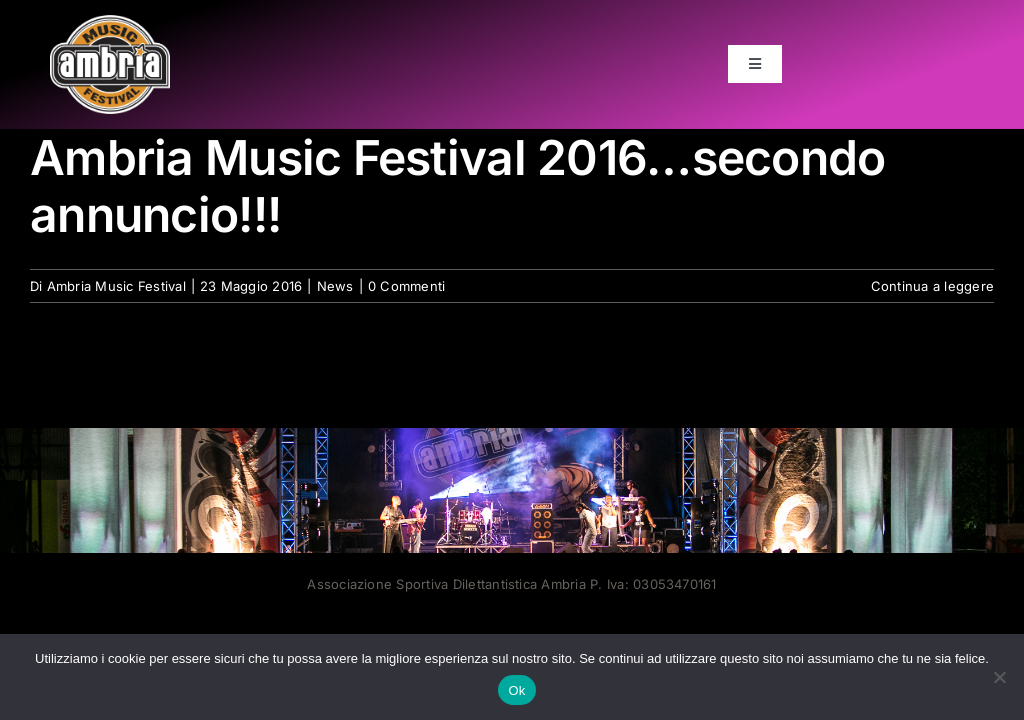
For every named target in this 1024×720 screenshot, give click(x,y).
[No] (999, 677)
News (335, 286)
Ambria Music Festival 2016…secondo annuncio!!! (458, 186)
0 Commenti (406, 286)
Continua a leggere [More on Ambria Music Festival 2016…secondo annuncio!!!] (932, 286)
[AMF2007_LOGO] (110, 23)
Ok (516, 690)
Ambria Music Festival (116, 286)
